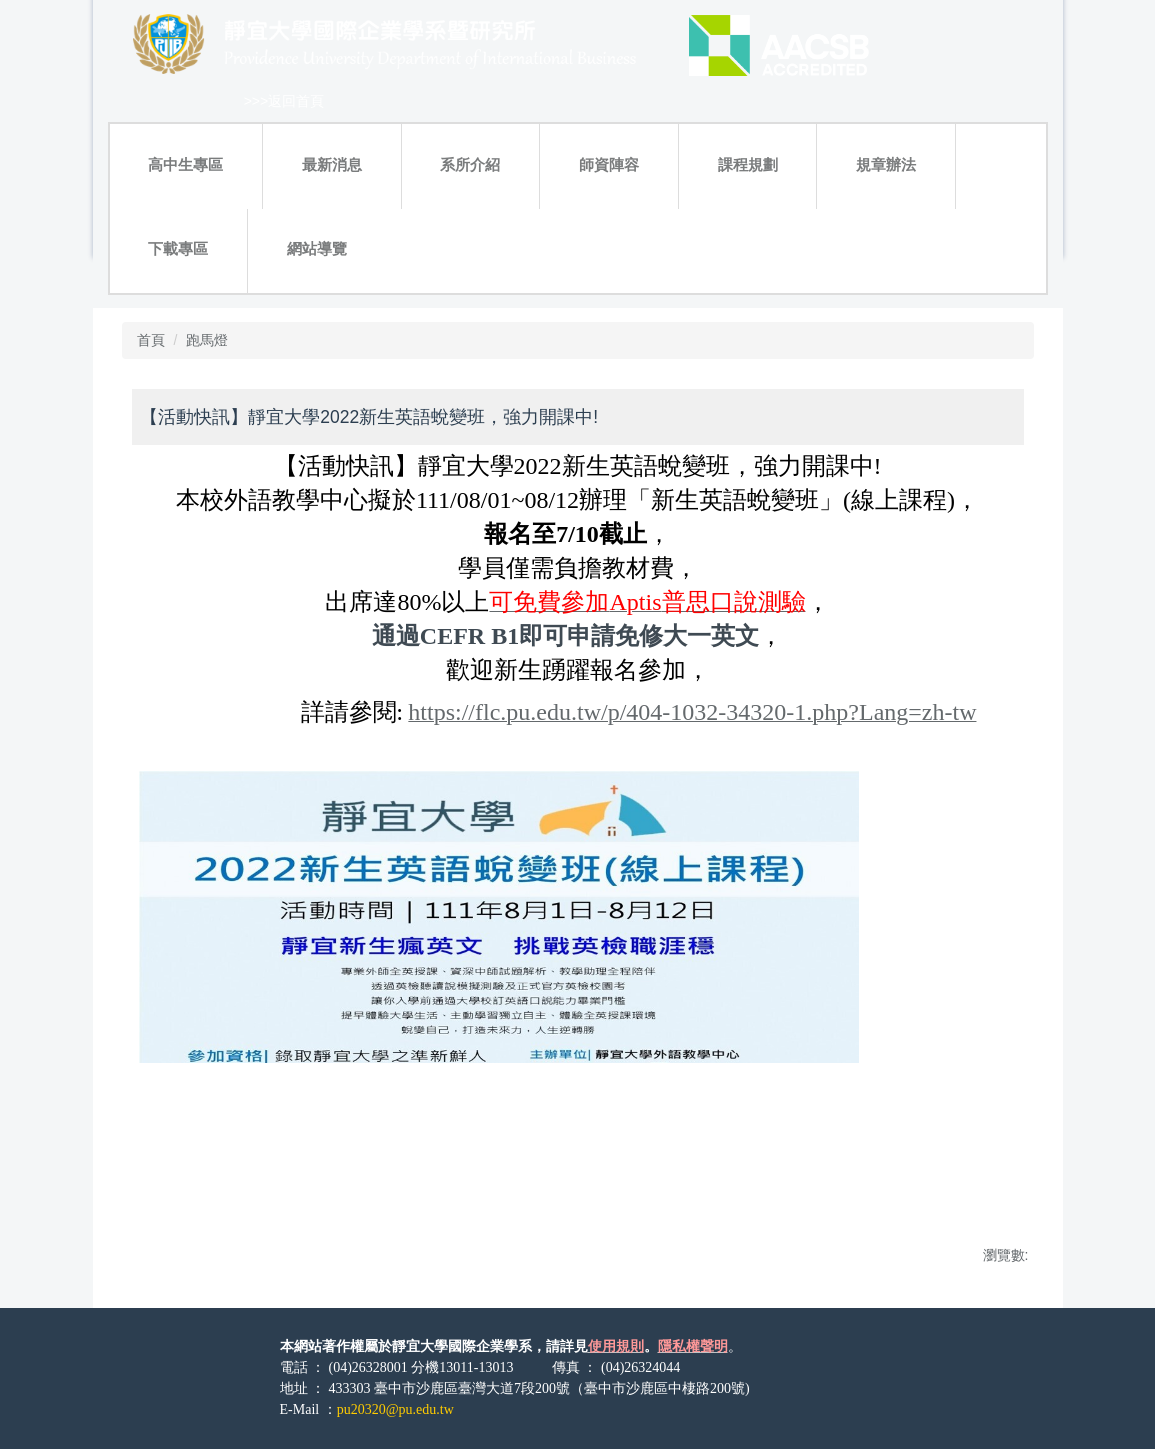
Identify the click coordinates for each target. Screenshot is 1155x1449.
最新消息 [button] (332, 164)
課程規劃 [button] (748, 164)
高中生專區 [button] (185, 164)
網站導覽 (317, 248)
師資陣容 (609, 164)
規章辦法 (886, 164)
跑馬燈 (207, 340)
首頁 (151, 340)
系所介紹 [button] (470, 164)
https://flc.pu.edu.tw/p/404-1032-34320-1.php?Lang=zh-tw (692, 712)
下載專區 (178, 248)
